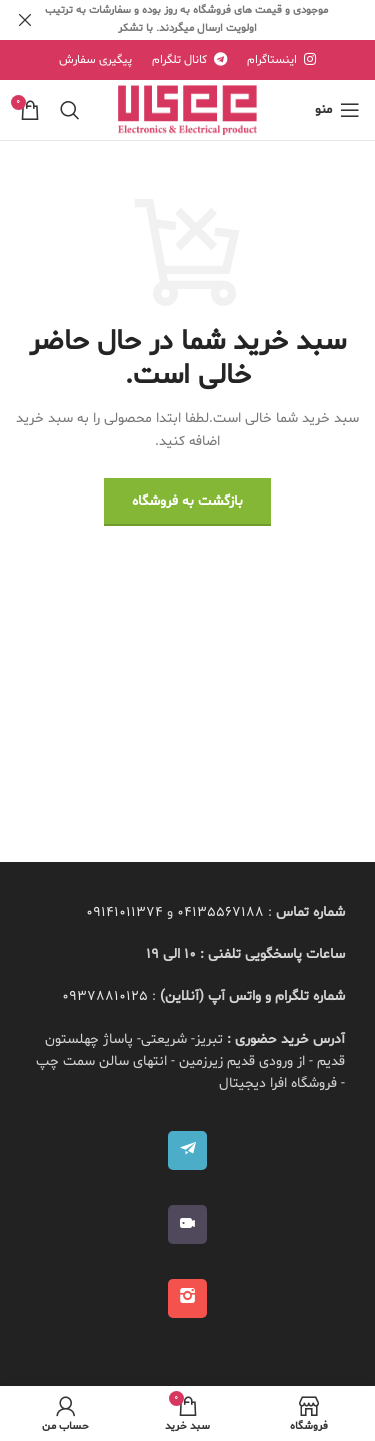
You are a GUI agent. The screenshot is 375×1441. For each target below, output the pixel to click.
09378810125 (105, 996)
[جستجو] (70, 110)
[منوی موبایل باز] (337, 110)
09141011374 (124, 912)
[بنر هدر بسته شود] (25, 20)
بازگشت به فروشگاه (187, 501)
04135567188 (220, 912)
